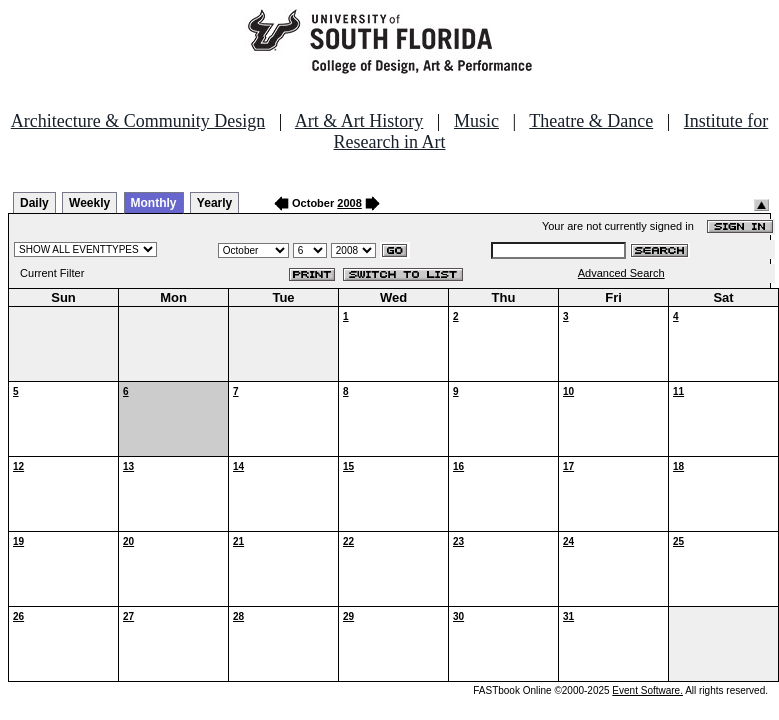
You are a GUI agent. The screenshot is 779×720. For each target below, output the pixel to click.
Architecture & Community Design (138, 121)
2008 (349, 203)
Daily (34, 203)
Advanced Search (621, 273)
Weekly (89, 203)
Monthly (154, 203)
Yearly (214, 203)
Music (476, 121)
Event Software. (647, 690)
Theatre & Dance (591, 121)
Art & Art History (359, 121)
